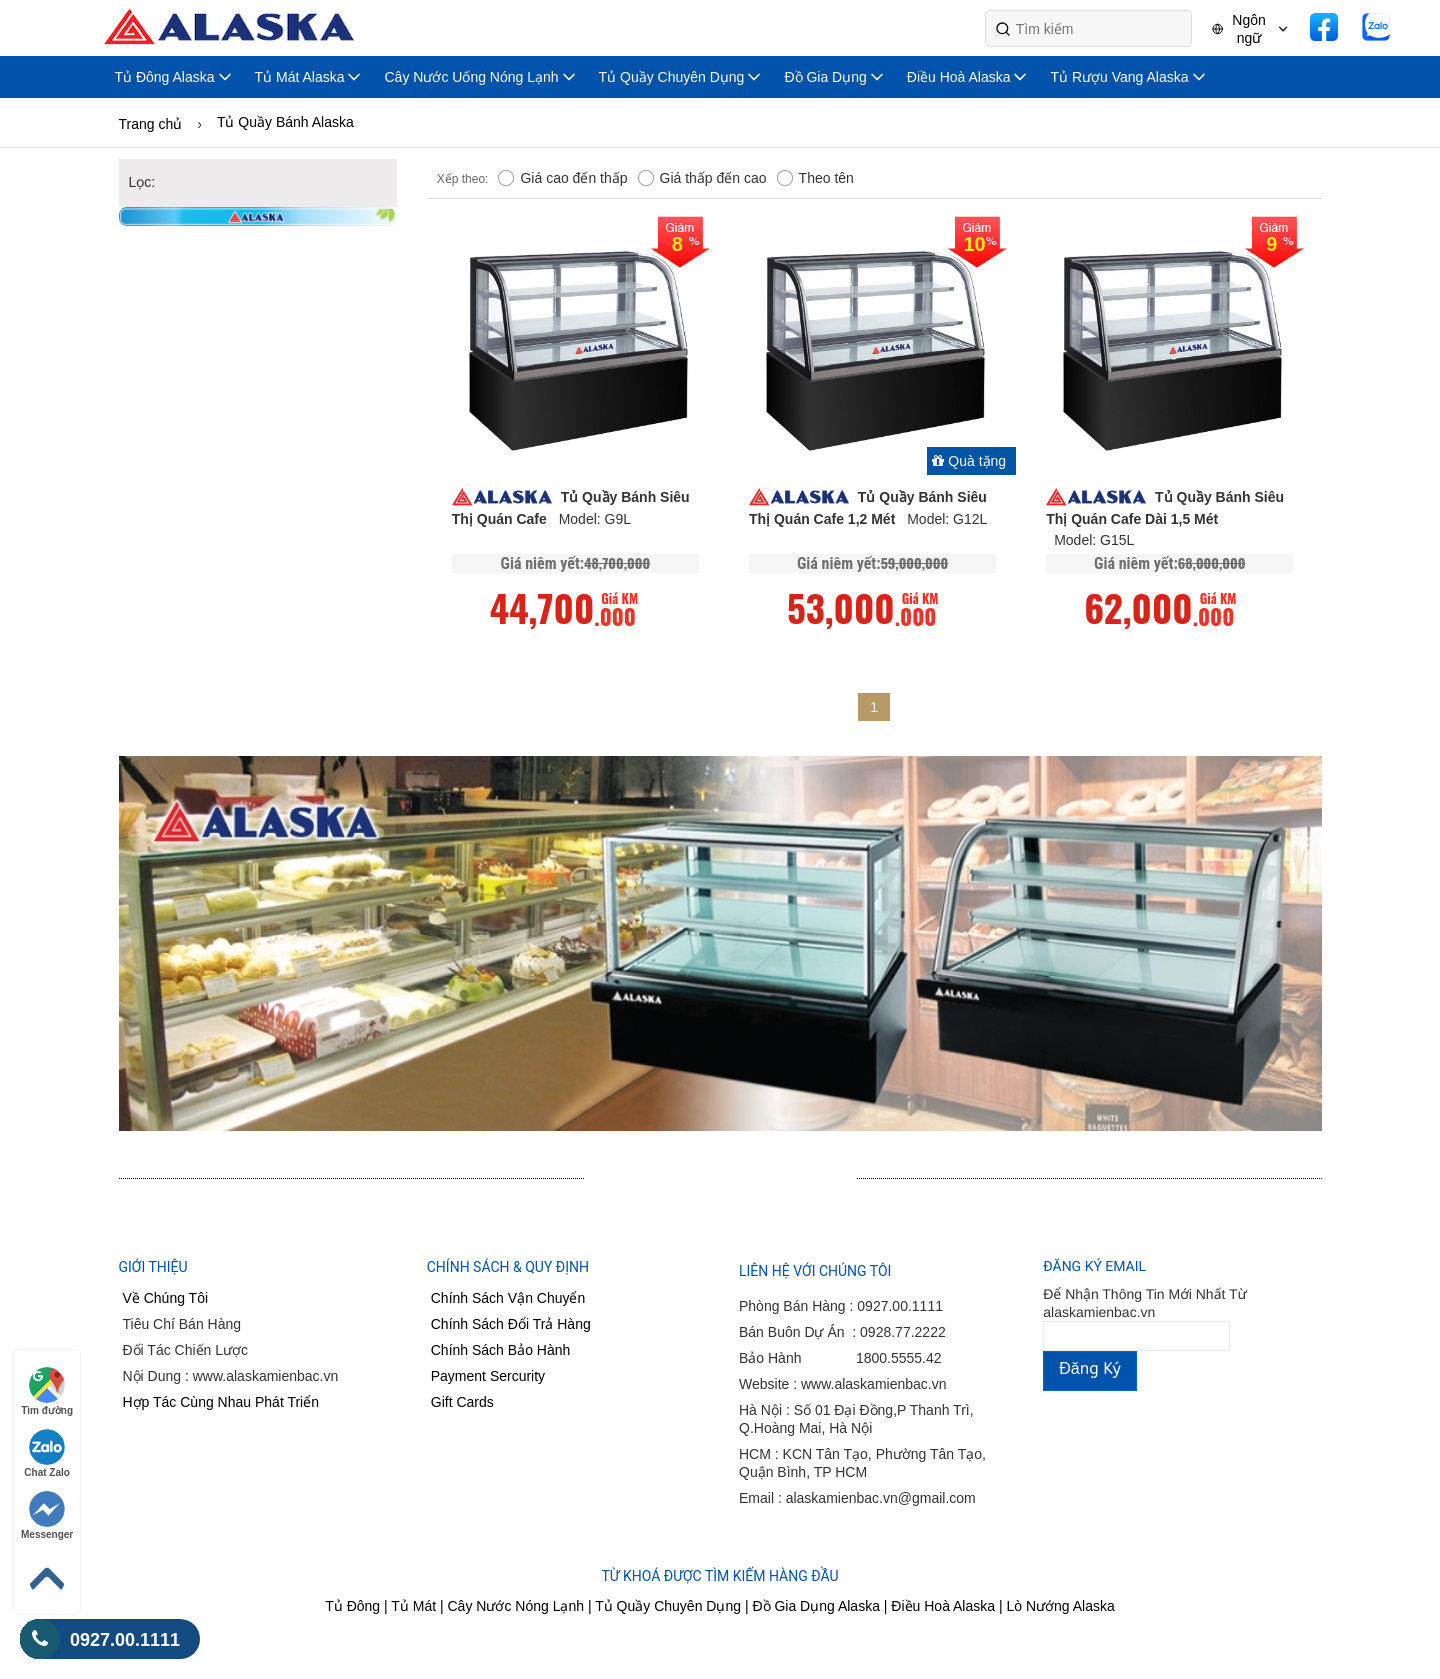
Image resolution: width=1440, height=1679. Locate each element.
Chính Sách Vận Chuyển (508, 1298)
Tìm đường (47, 1391)
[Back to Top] (47, 1579)
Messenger (47, 1515)
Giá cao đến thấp (562, 179)
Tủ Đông (352, 1606)
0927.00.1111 (100, 1640)
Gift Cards (462, 1402)
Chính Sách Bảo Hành (501, 1350)
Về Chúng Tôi (166, 1298)
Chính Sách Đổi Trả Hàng (511, 1324)
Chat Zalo (47, 1453)
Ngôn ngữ (1248, 29)
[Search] (1088, 28)
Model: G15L (1094, 540)
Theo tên (815, 179)
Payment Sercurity (488, 1376)
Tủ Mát (415, 1606)
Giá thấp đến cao (702, 179)
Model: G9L (595, 519)
